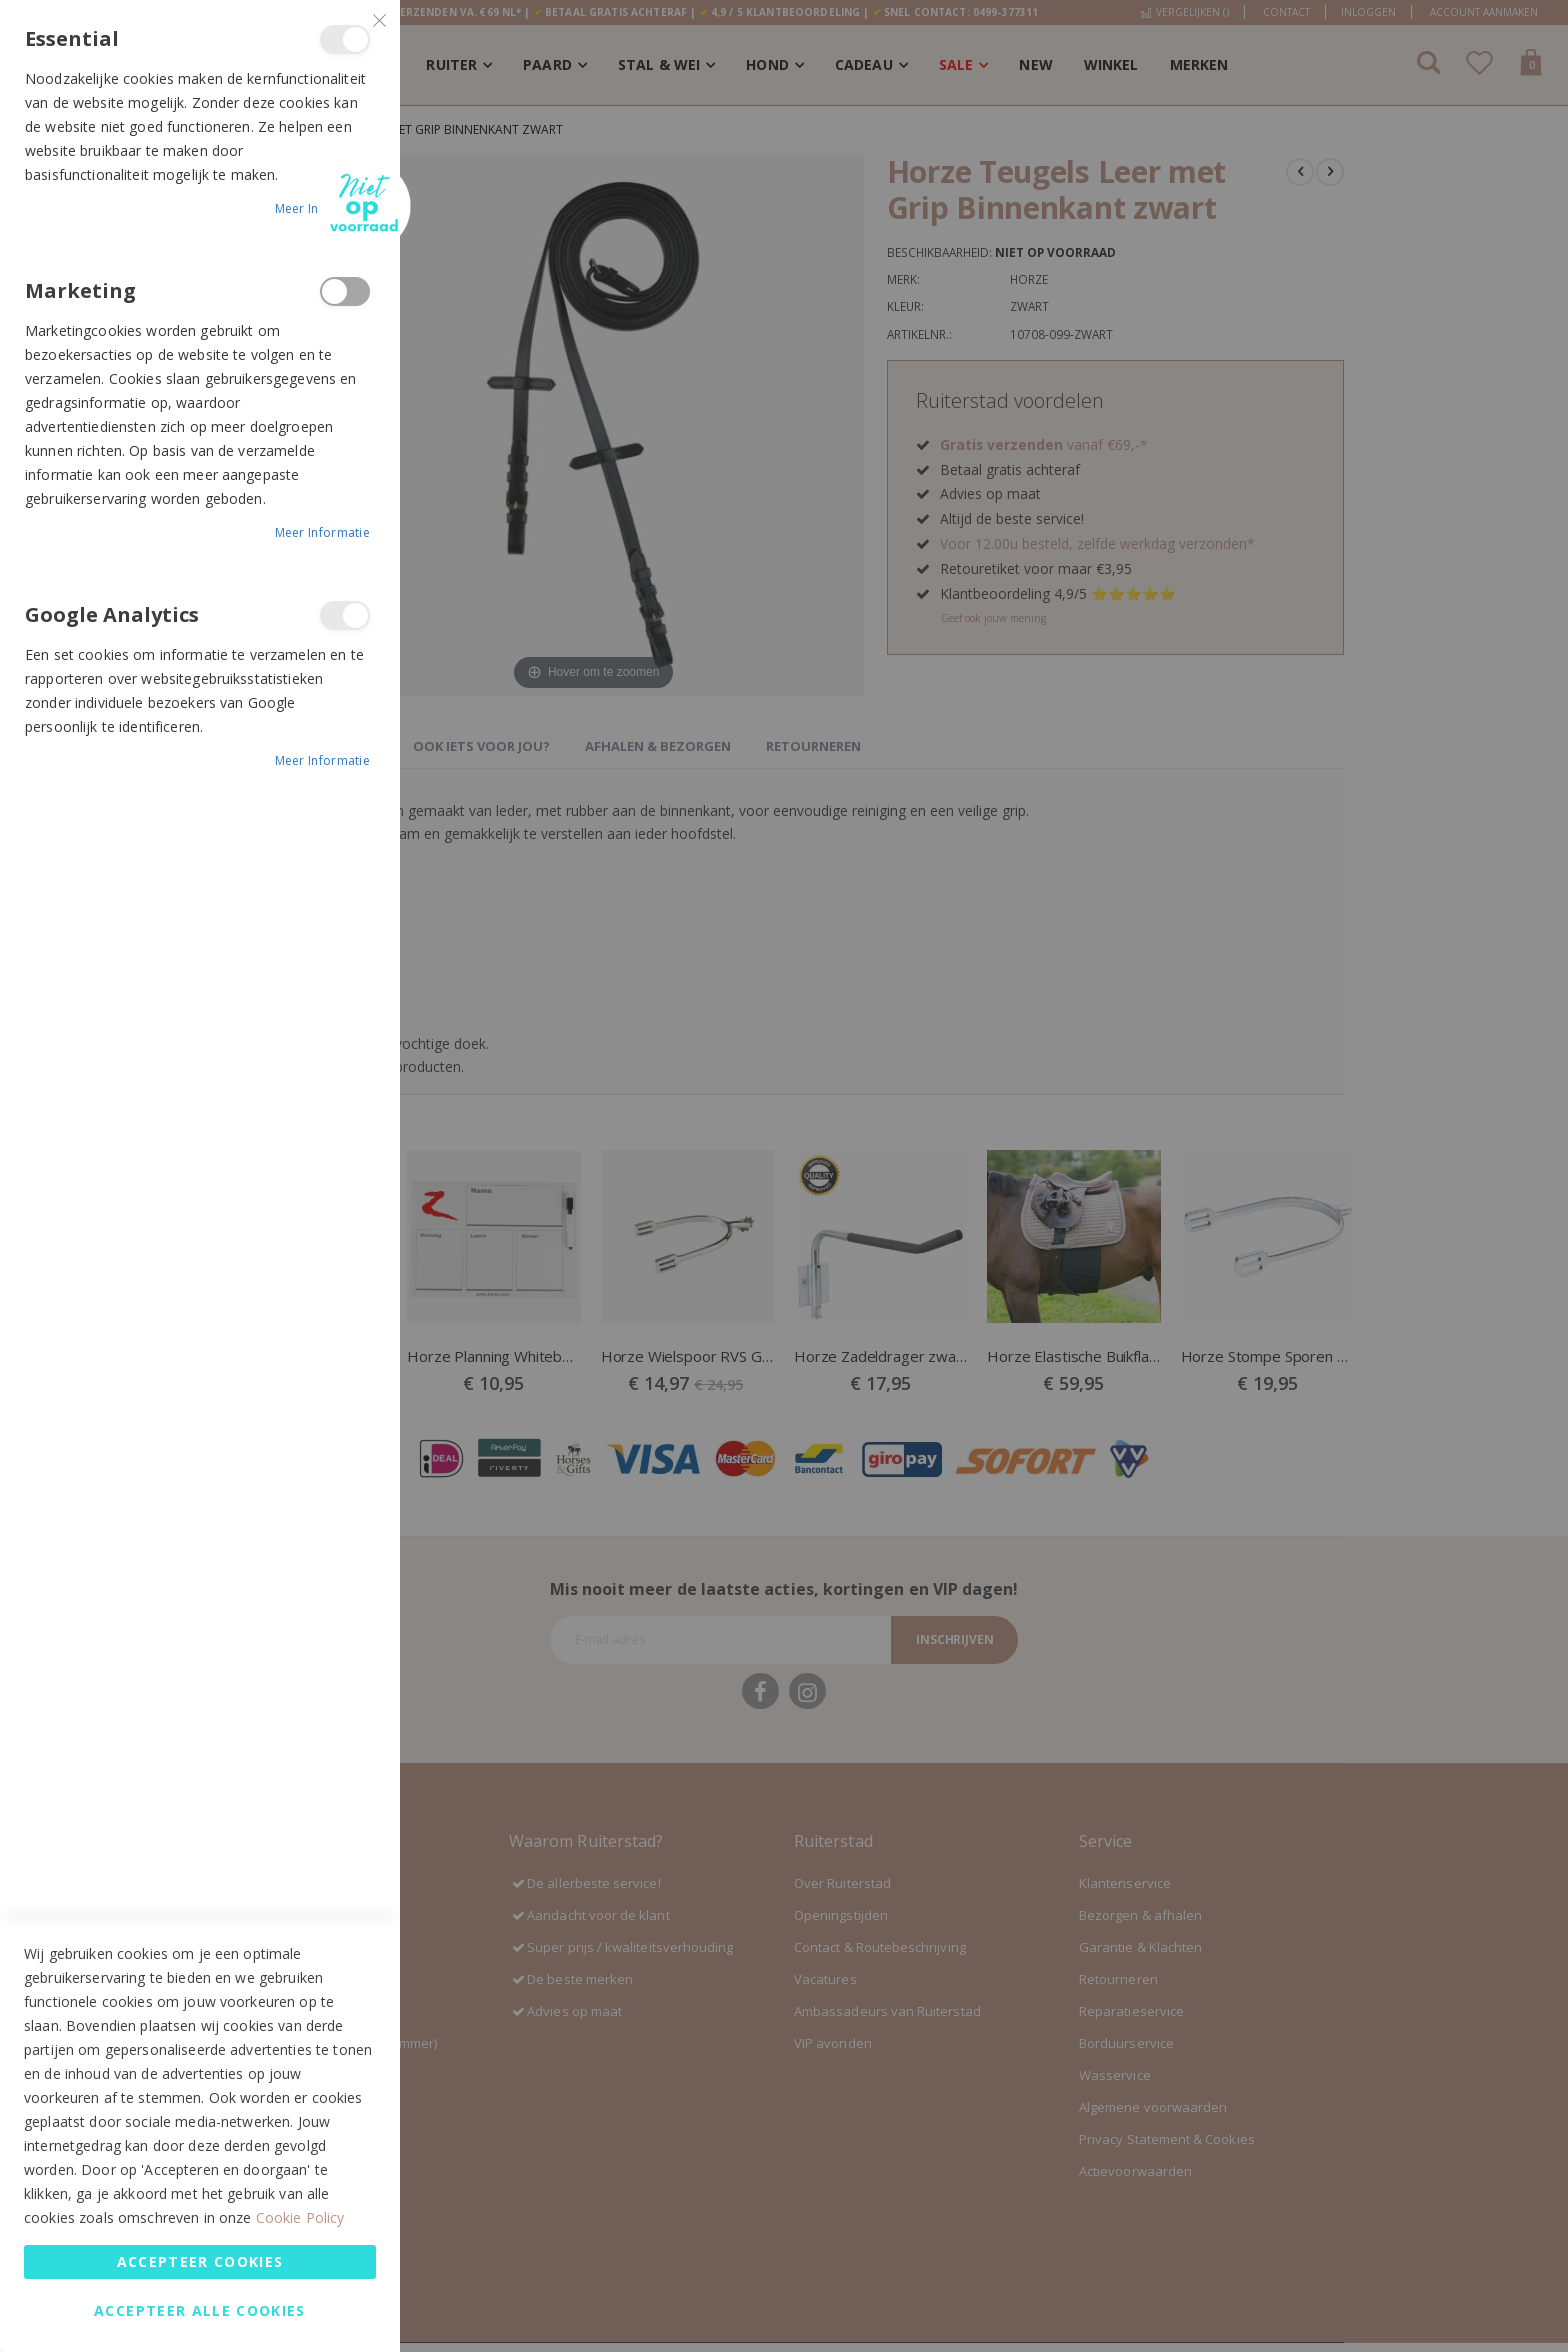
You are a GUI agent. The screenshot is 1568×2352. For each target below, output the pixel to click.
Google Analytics (345, 615)
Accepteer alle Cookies (200, 2310)
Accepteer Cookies (200, 2261)
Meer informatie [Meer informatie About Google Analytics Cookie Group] (323, 760)
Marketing (345, 291)
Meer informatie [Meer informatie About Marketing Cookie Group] (323, 532)
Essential (345, 39)
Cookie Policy (300, 2217)
